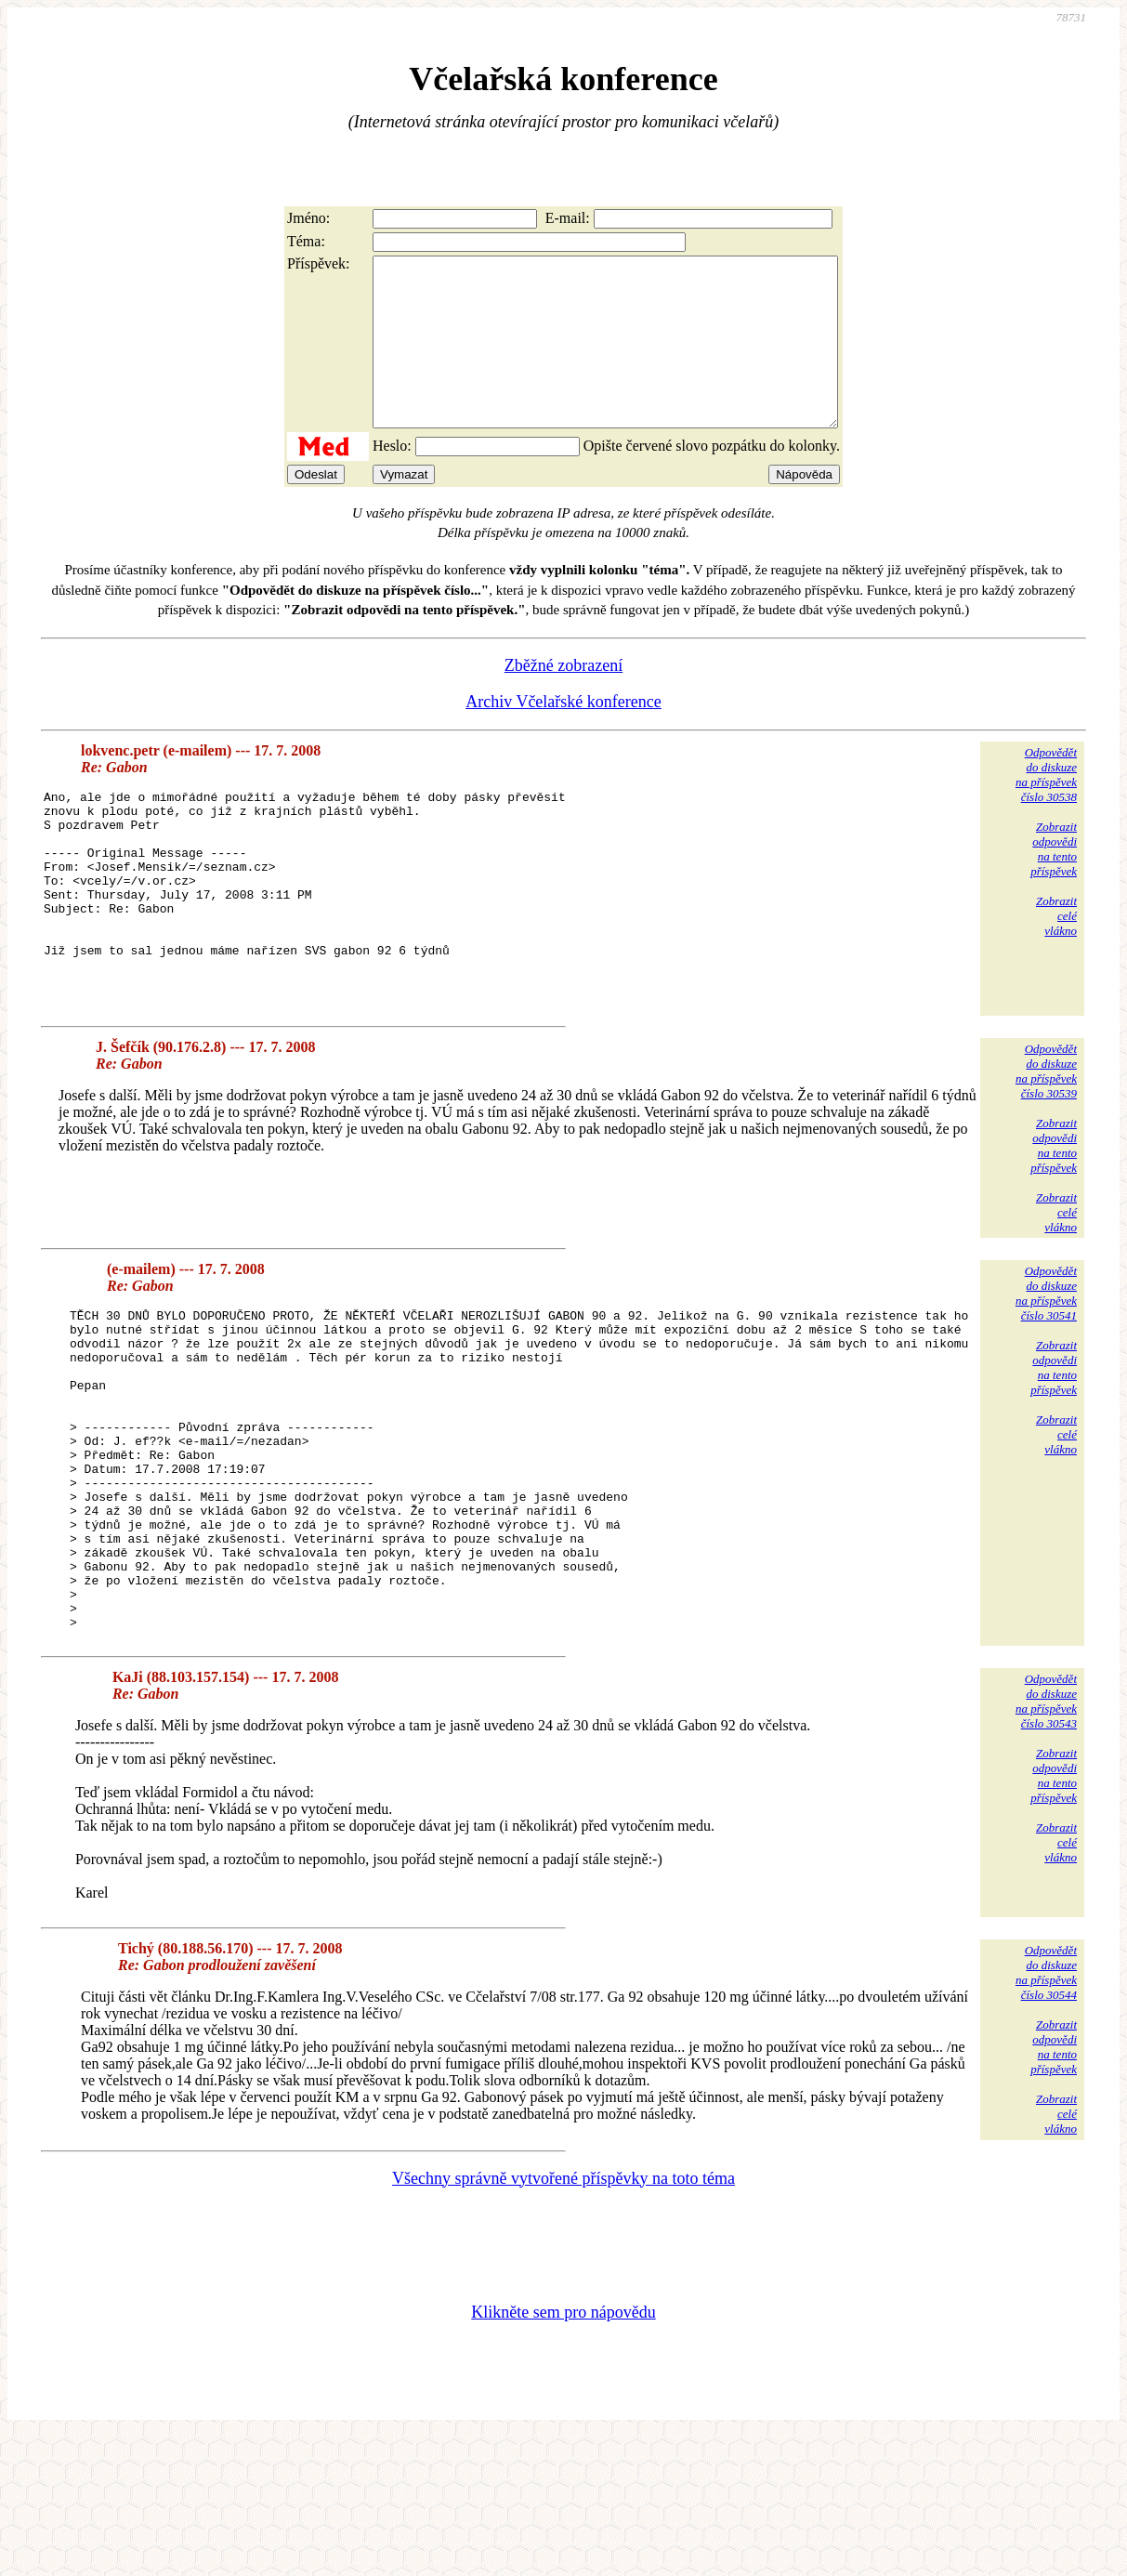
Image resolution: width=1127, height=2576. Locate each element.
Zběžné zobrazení (563, 699)
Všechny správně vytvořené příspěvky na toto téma (563, 2317)
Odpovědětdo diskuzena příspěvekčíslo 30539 (1046, 1146)
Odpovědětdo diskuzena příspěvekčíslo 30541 (1046, 1368)
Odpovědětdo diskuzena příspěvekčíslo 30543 (1046, 1840)
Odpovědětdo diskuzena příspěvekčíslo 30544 (1046, 2112)
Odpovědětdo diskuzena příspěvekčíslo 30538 (1046, 808)
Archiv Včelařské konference (563, 735)
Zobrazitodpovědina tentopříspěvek (1053, 882)
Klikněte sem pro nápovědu (563, 2451)
